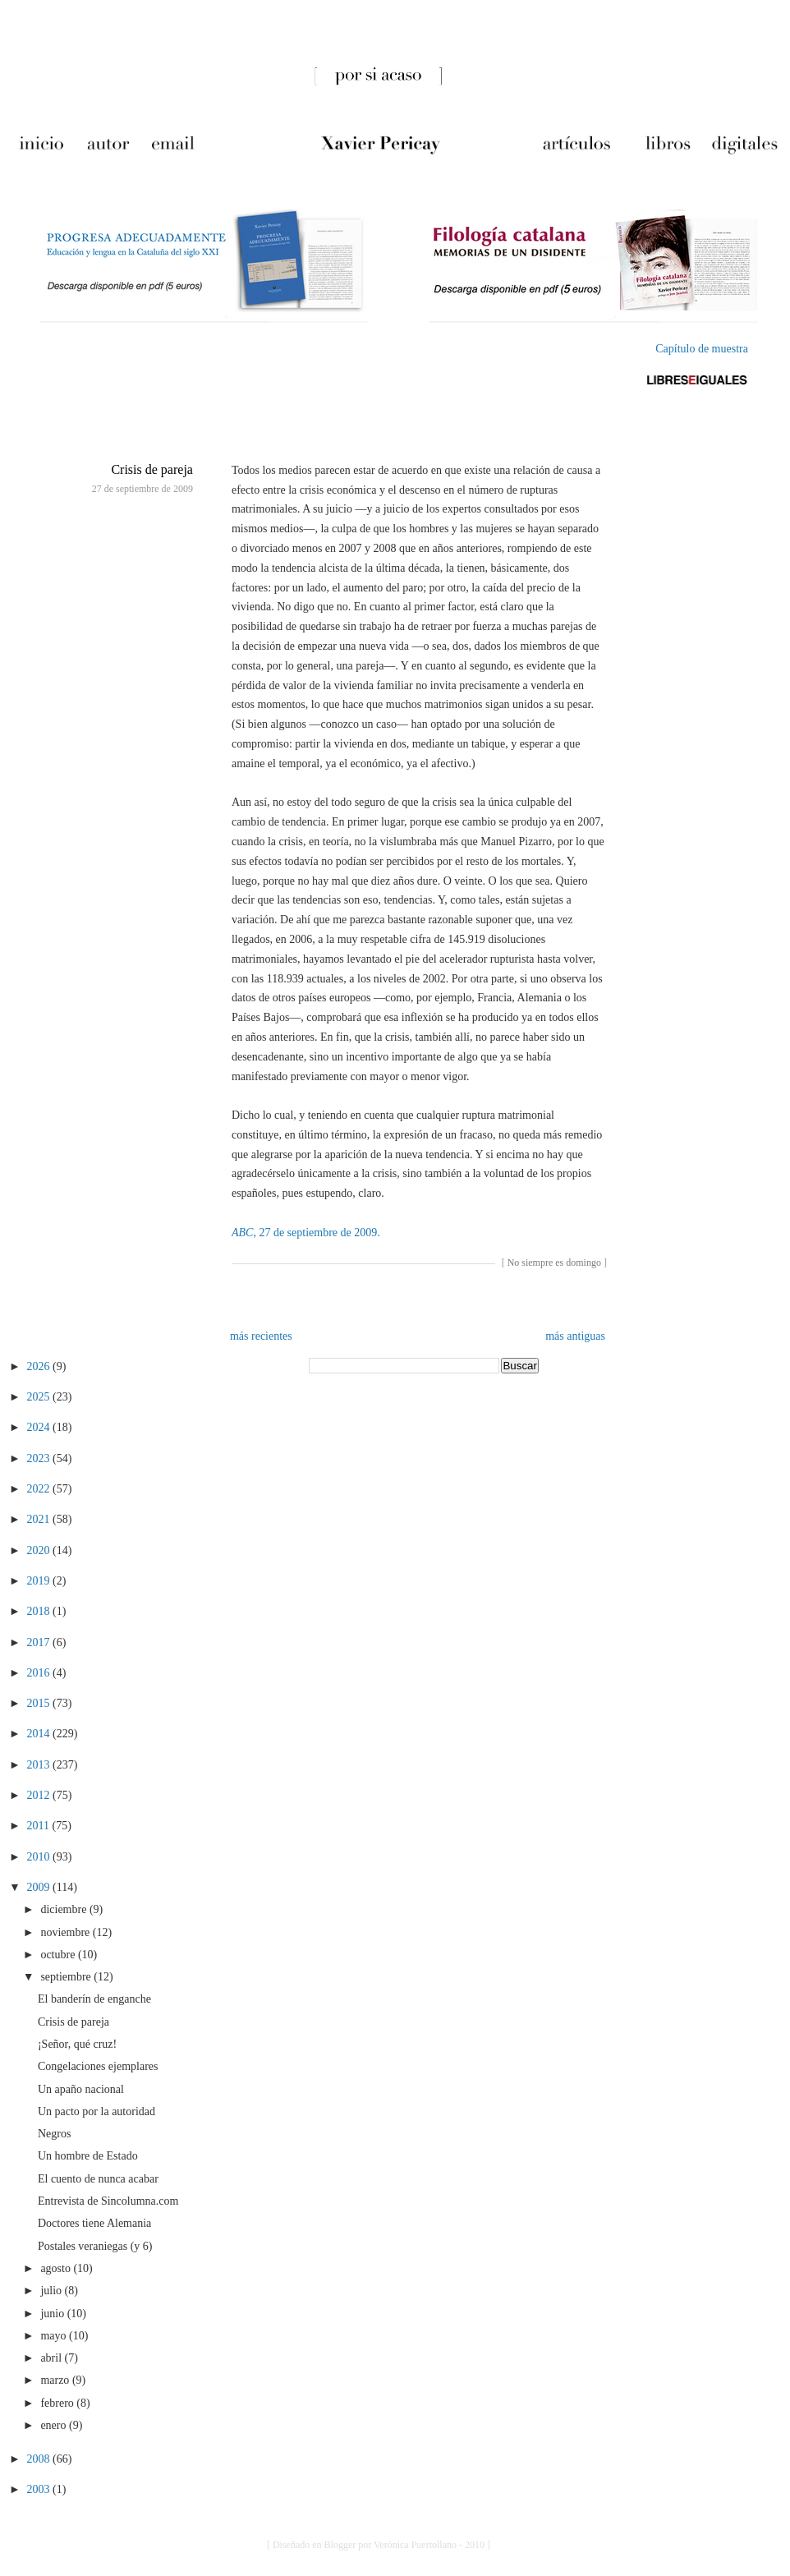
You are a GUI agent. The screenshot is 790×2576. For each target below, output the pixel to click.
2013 (40, 1765)
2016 (40, 1673)
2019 (40, 1581)
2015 (40, 1703)
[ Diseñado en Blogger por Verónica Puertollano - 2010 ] (378, 2545)
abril (52, 2358)
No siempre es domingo (554, 1262)
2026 (40, 1366)
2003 (40, 2489)
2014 (40, 1733)
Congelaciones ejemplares (98, 2066)
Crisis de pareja (152, 469)
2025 (40, 1397)
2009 (40, 1887)
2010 (40, 1857)
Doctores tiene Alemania (94, 2223)
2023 (40, 1458)
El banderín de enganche (94, 1999)
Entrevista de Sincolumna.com (108, 2201)
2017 (40, 1642)
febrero (58, 2403)
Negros (54, 2134)
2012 (40, 1795)
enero (54, 2425)
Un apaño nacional (81, 2089)
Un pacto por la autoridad (96, 2111)
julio (52, 2290)
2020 (40, 1550)
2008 (40, 2459)
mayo (54, 2336)
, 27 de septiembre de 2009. (306, 1232)
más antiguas (575, 1336)
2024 (40, 1427)
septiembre (67, 1977)
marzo (55, 2380)
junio (53, 2313)
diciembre (64, 1909)
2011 (40, 1825)
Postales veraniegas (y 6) (95, 2246)
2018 (40, 1611)
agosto (56, 2268)
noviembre (66, 1932)
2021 (40, 1519)
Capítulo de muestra (701, 349)
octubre (58, 1954)
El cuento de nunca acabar (98, 2179)
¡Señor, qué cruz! (77, 2044)
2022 (40, 1489)
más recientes (261, 1336)
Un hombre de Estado (88, 2156)
